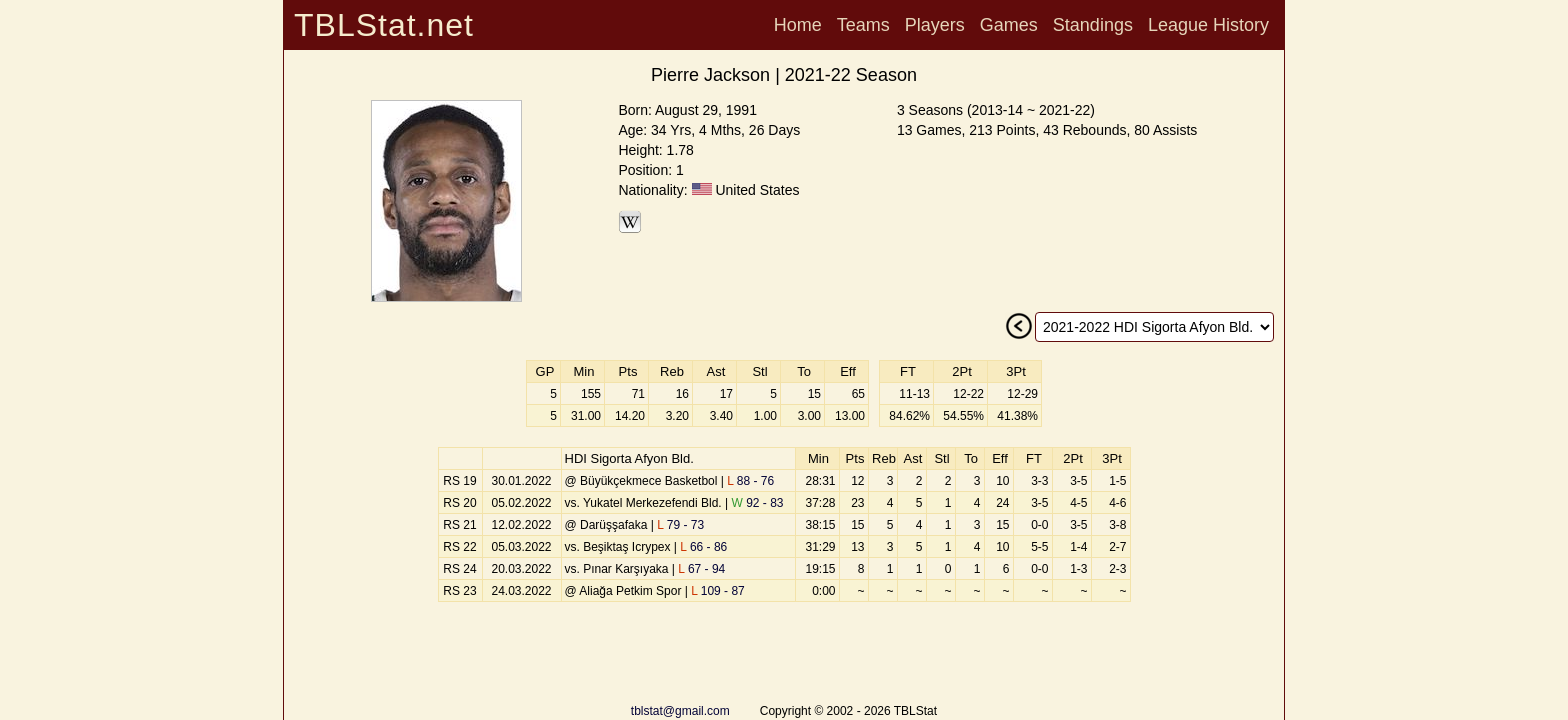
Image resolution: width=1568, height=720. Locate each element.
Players (935, 25)
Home (798, 25)
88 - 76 (750, 481)
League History (1208, 25)
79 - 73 (680, 525)
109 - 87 (718, 591)
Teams (863, 25)
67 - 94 (701, 569)
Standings (1093, 25)
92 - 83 (757, 503)
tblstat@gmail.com (680, 711)
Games (1009, 25)
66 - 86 (703, 547)
